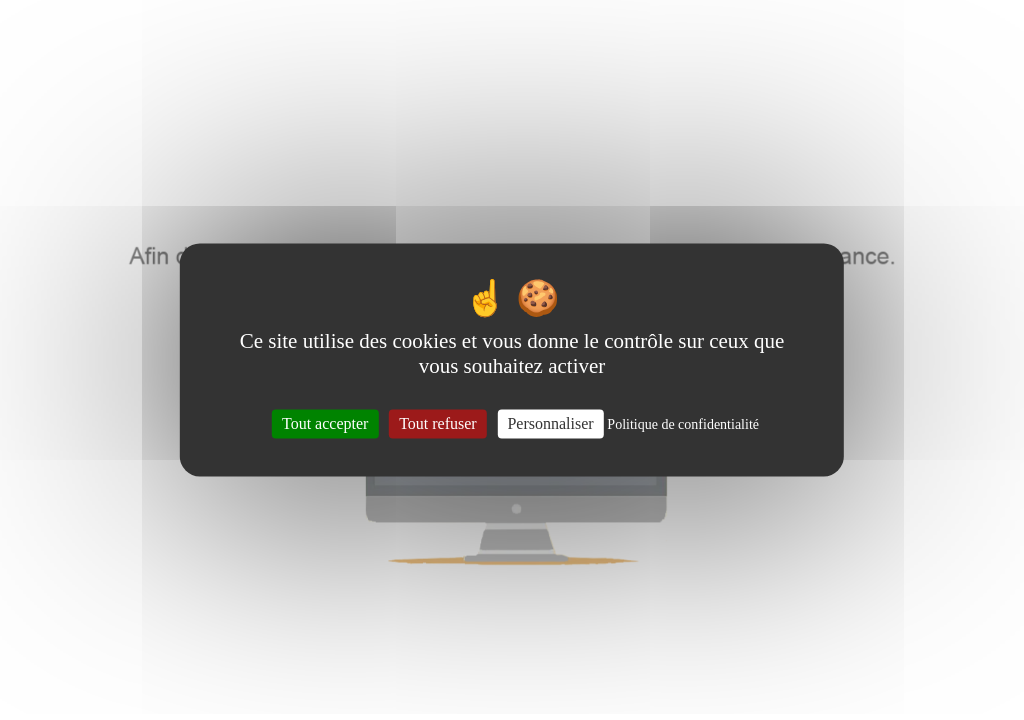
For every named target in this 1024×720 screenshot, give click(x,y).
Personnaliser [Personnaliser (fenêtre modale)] (550, 423)
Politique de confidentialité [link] (683, 424)
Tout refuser (438, 423)
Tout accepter (325, 423)
